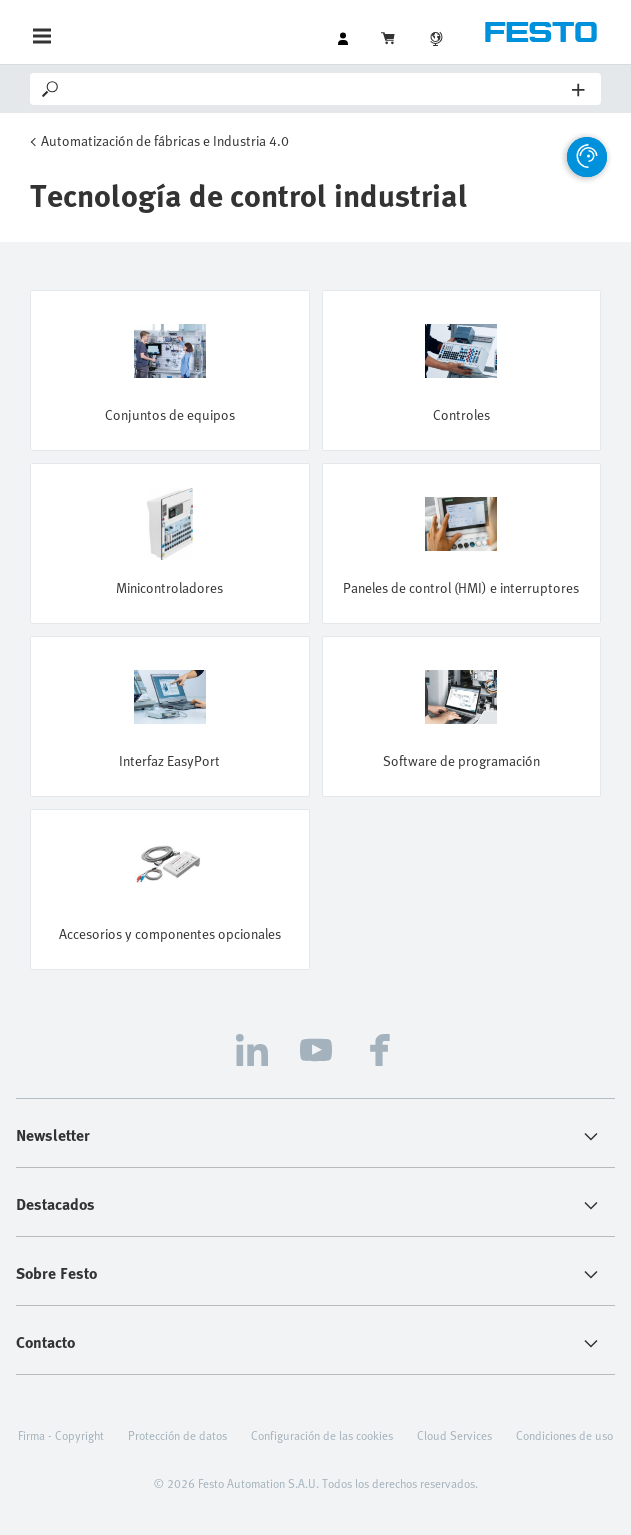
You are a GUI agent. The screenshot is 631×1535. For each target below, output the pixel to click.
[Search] (317, 89)
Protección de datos (177, 1435)
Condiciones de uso (564, 1435)
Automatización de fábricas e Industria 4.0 (165, 140)
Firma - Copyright (61, 1435)
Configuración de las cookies (322, 1435)
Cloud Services (454, 1435)
